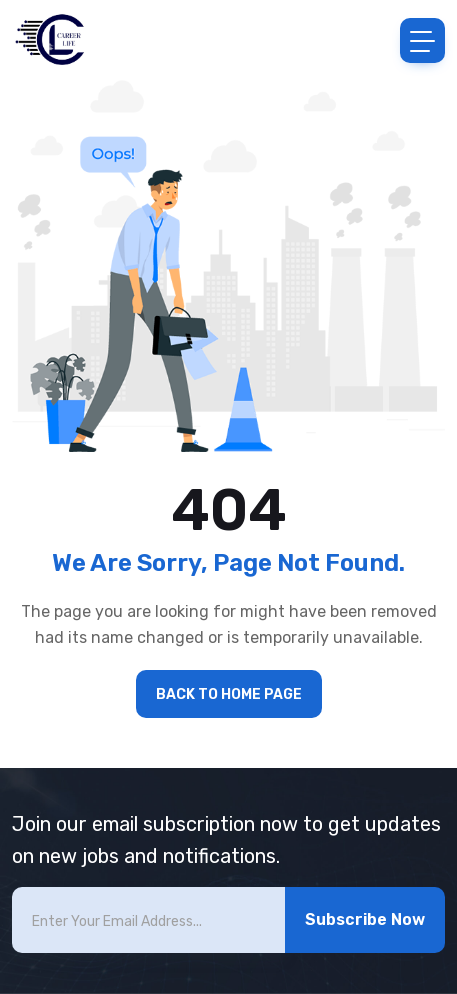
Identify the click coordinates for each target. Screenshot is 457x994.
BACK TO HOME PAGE (229, 694)
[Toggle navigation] (422, 40)
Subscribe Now (365, 919)
